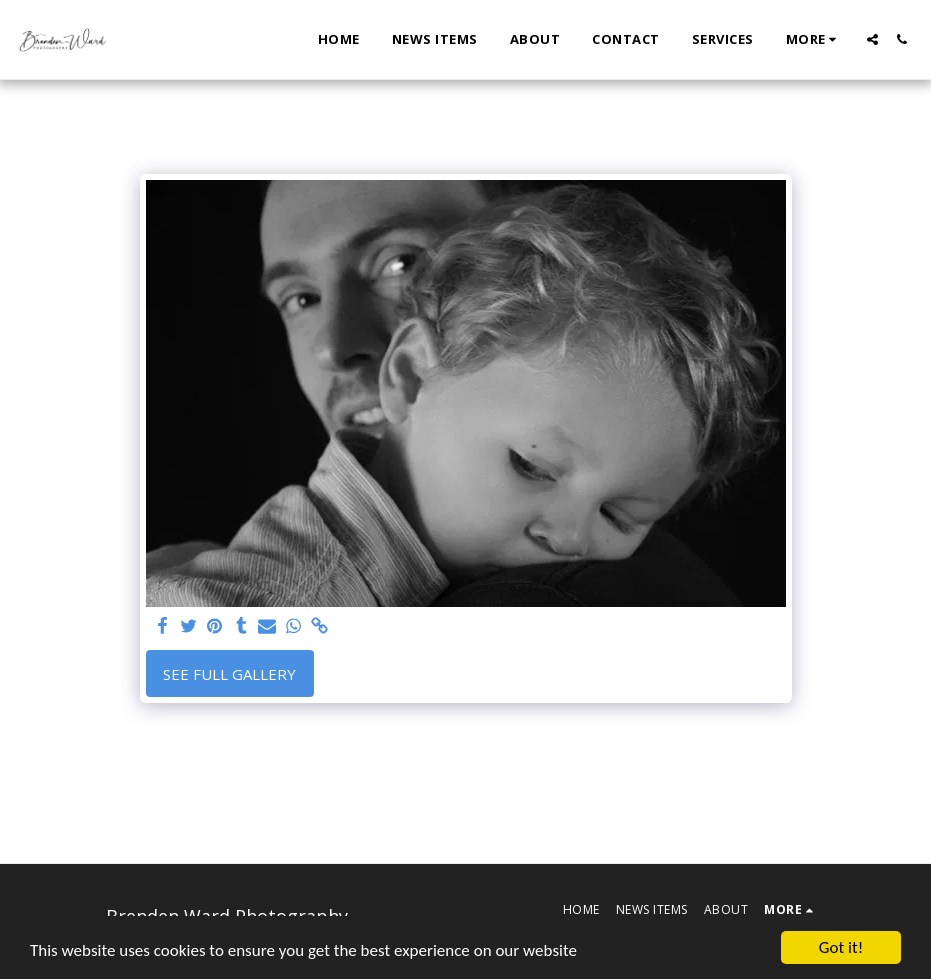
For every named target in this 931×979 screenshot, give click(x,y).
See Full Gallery (229, 674)
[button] (872, 39)
